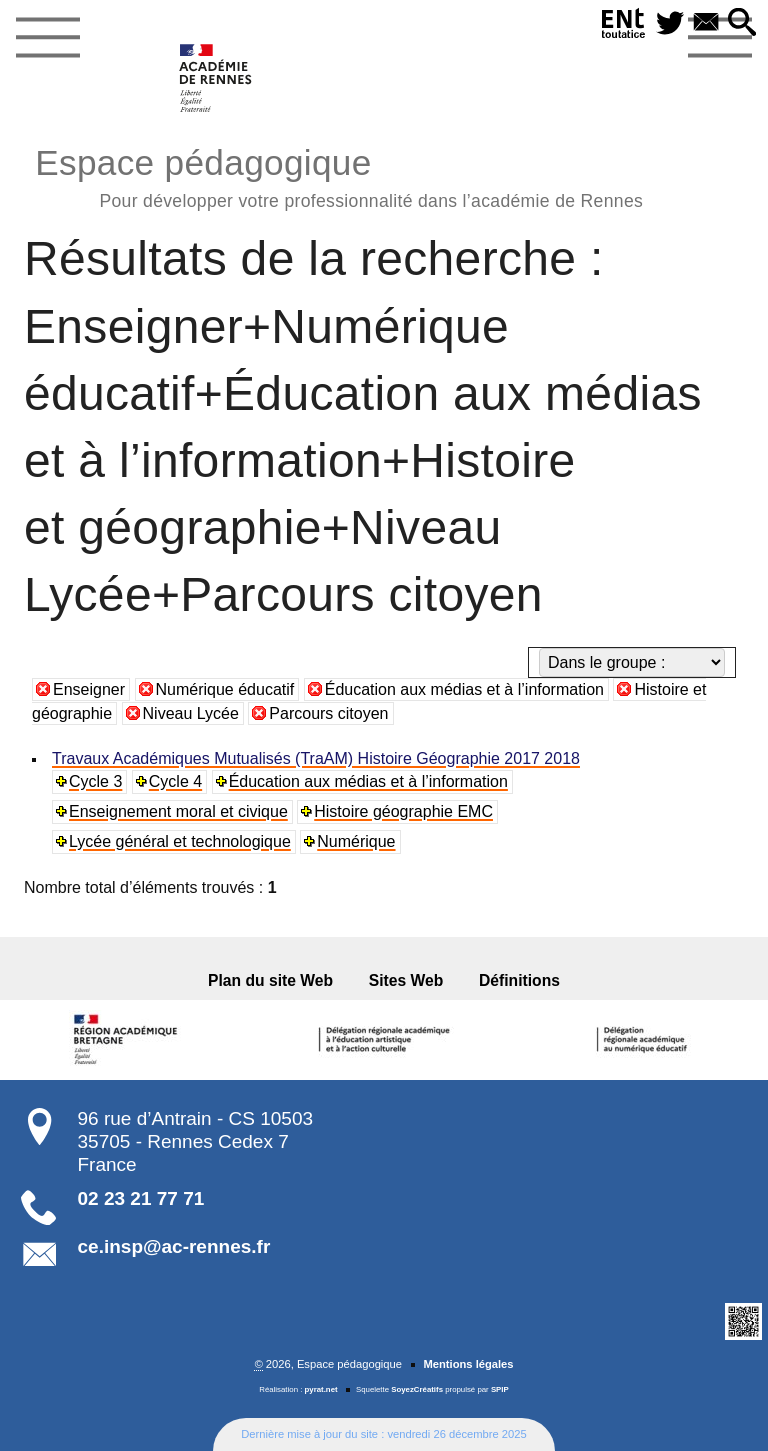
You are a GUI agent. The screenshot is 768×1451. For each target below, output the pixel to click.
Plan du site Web (270, 980)
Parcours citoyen (328, 713)
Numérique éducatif (225, 689)
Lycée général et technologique (180, 841)
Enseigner (89, 689)
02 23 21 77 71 (141, 1198)
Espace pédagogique (339, 175)
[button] (742, 23)
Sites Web (406, 980)
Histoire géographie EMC (403, 811)
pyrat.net (321, 1389)
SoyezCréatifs (417, 1389)
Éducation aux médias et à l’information (464, 689)
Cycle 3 (95, 781)
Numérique (356, 841)
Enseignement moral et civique (178, 811)
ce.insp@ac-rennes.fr (174, 1246)
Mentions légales (468, 1364)
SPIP (500, 1389)
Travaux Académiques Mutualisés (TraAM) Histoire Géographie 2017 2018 (316, 758)
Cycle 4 (175, 781)
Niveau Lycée (191, 713)
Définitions (519, 980)
